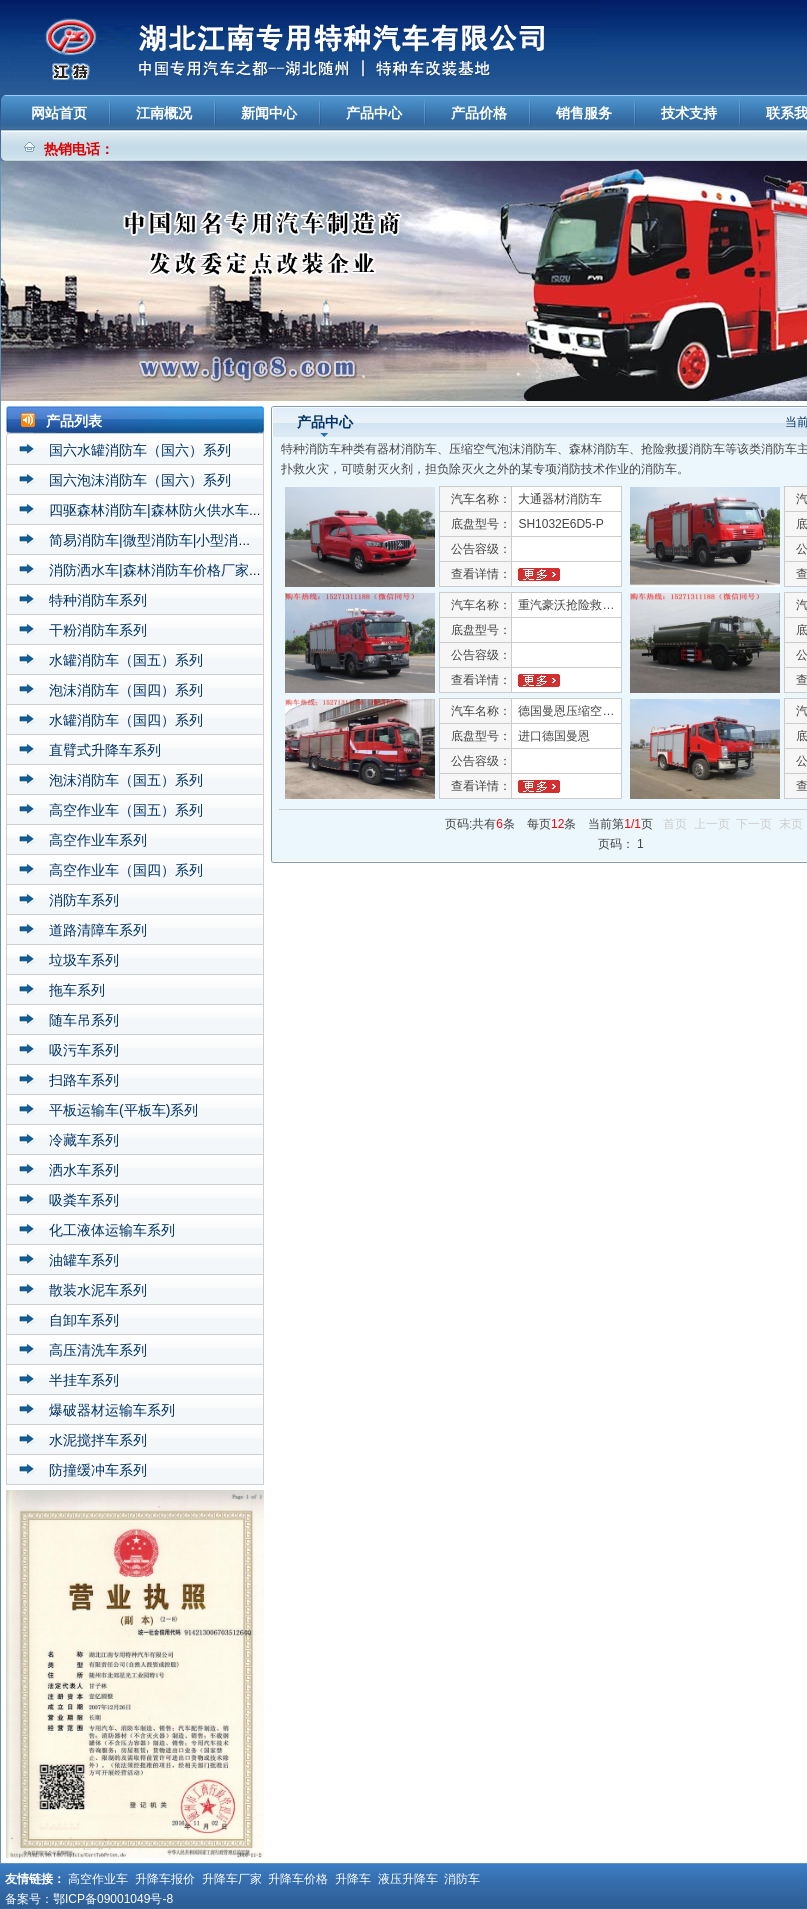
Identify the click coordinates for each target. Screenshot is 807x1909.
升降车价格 (298, 1879)
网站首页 (59, 113)
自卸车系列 (84, 1320)
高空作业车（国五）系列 (126, 810)
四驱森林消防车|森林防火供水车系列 (163, 510)
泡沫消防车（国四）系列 (126, 690)
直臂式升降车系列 (105, 750)
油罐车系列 (84, 1260)
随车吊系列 (84, 1020)
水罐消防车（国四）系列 (126, 720)
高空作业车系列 (98, 840)
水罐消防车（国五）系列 (126, 660)
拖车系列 (77, 990)
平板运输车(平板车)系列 (123, 1110)
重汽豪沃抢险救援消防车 (584, 605)
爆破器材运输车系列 (112, 1410)
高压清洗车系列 (98, 1350)
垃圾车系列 (84, 960)
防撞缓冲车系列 (98, 1470)
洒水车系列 (84, 1170)
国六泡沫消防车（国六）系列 (140, 480)
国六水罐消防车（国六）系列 (140, 450)
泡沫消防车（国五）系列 (126, 780)
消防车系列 (84, 900)
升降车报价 (165, 1879)
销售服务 (584, 113)
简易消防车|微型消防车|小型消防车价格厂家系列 (199, 540)
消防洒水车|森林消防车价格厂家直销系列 (177, 570)
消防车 (462, 1879)
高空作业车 (98, 1879)
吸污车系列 (84, 1050)
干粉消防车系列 (98, 630)
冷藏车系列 (84, 1140)
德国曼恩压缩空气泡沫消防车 (596, 711)
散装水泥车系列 (98, 1290)
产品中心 (374, 113)
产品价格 (479, 113)
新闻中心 (269, 113)
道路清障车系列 (98, 930)
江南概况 (164, 113)
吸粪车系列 (84, 1200)
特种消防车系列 (98, 600)
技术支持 (689, 113)
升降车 (353, 1879)
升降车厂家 (232, 1879)
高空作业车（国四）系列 (126, 870)
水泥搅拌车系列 (98, 1440)
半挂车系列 (84, 1380)
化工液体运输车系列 (112, 1230)
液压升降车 (408, 1879)
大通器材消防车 (560, 499)
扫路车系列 (84, 1080)
